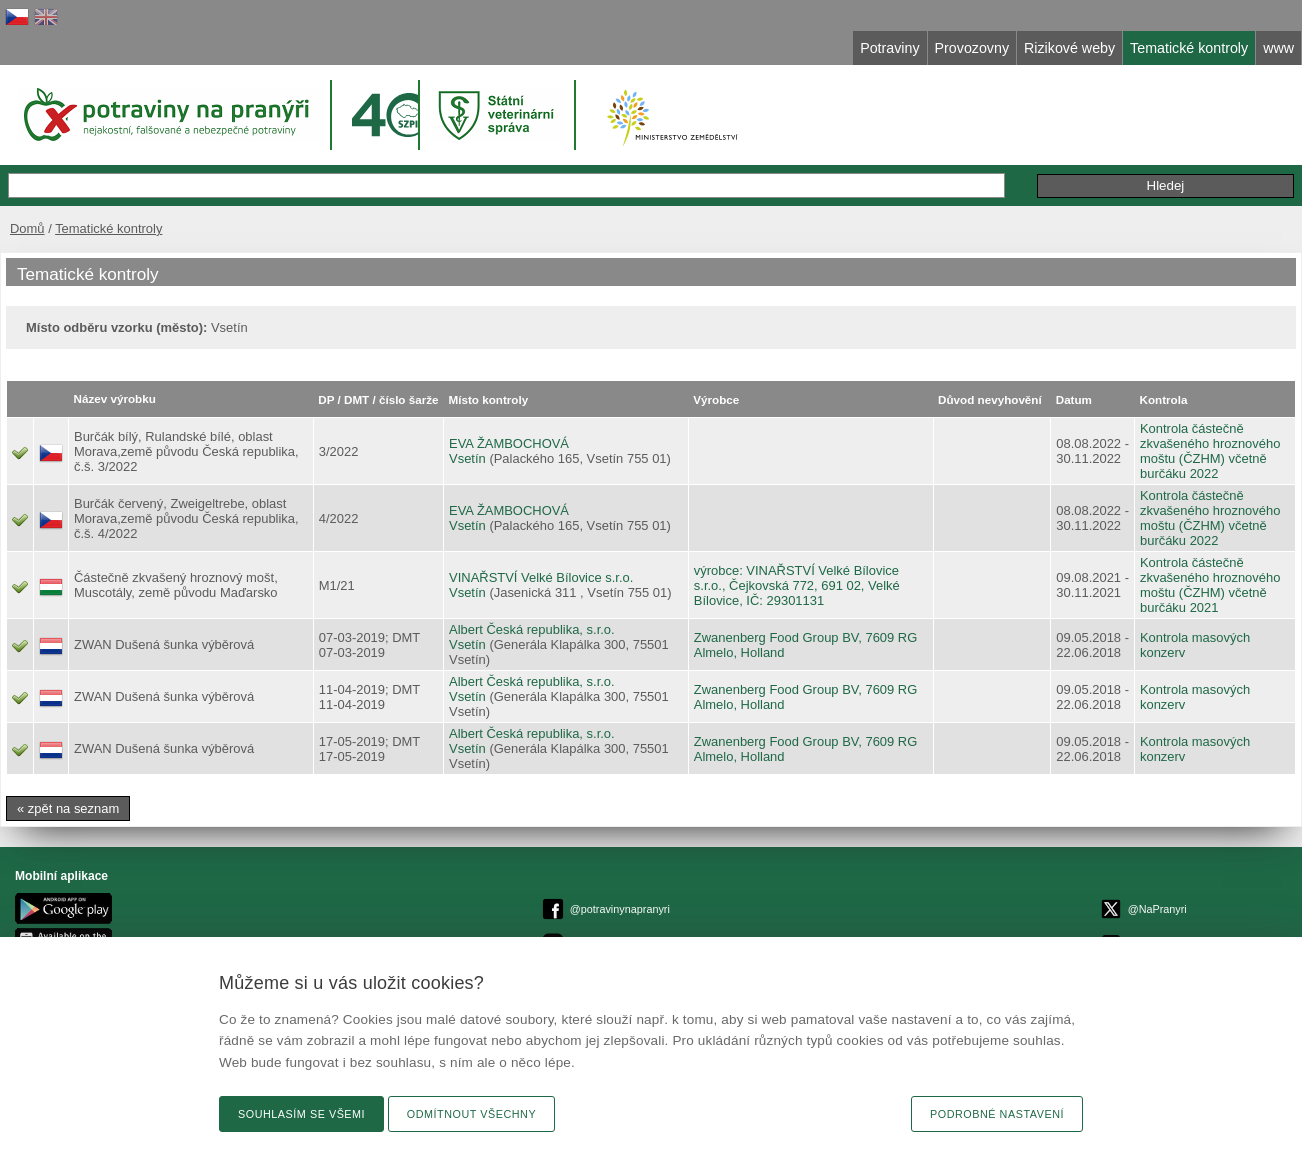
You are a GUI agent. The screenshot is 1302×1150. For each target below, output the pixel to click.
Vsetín (467, 458)
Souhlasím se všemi (301, 1114)
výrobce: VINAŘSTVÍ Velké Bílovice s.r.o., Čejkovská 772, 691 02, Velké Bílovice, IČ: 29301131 (797, 585)
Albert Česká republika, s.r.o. (532, 629)
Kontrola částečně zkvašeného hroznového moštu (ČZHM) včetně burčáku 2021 (1210, 585)
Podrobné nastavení (997, 1114)
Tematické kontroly (108, 228)
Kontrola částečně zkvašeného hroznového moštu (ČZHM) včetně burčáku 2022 (1210, 451)
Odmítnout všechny (471, 1114)
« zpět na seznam (68, 808)
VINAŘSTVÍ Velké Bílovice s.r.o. (541, 577)
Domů (27, 228)
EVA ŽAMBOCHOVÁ (509, 443)
